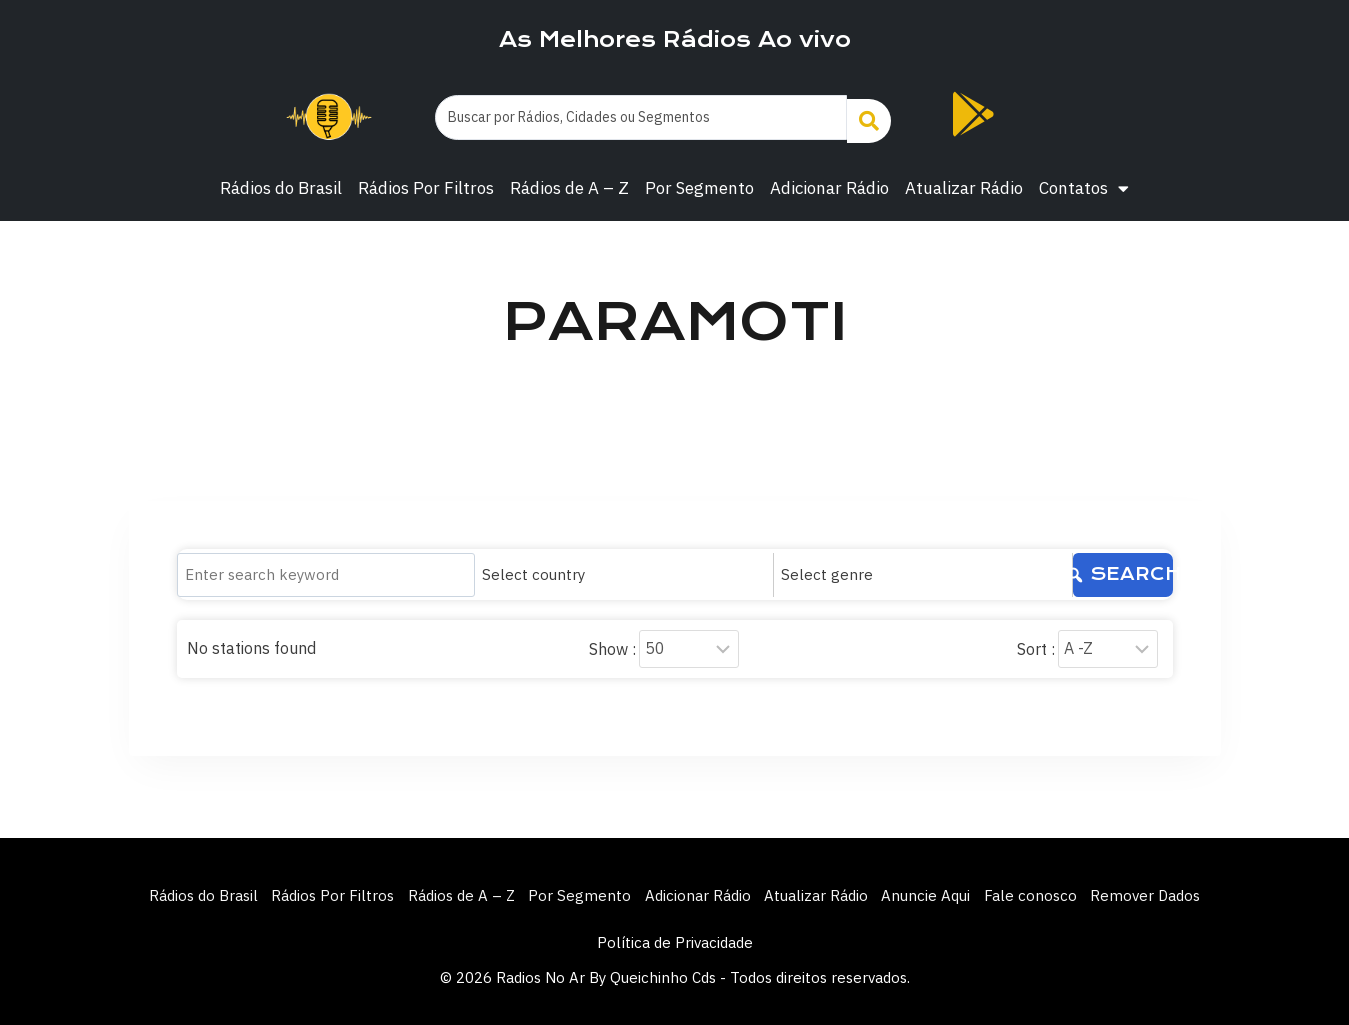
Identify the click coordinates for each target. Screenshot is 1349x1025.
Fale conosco (1050, 891)
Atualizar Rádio (964, 188)
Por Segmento (699, 188)
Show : (612, 642)
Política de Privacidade (675, 942)
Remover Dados (1172, 891)
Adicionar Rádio (829, 188)
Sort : (1036, 642)
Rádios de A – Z (569, 188)
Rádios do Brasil (281, 188)
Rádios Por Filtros (426, 188)
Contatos (1084, 188)
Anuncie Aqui (939, 891)
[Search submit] (869, 118)
